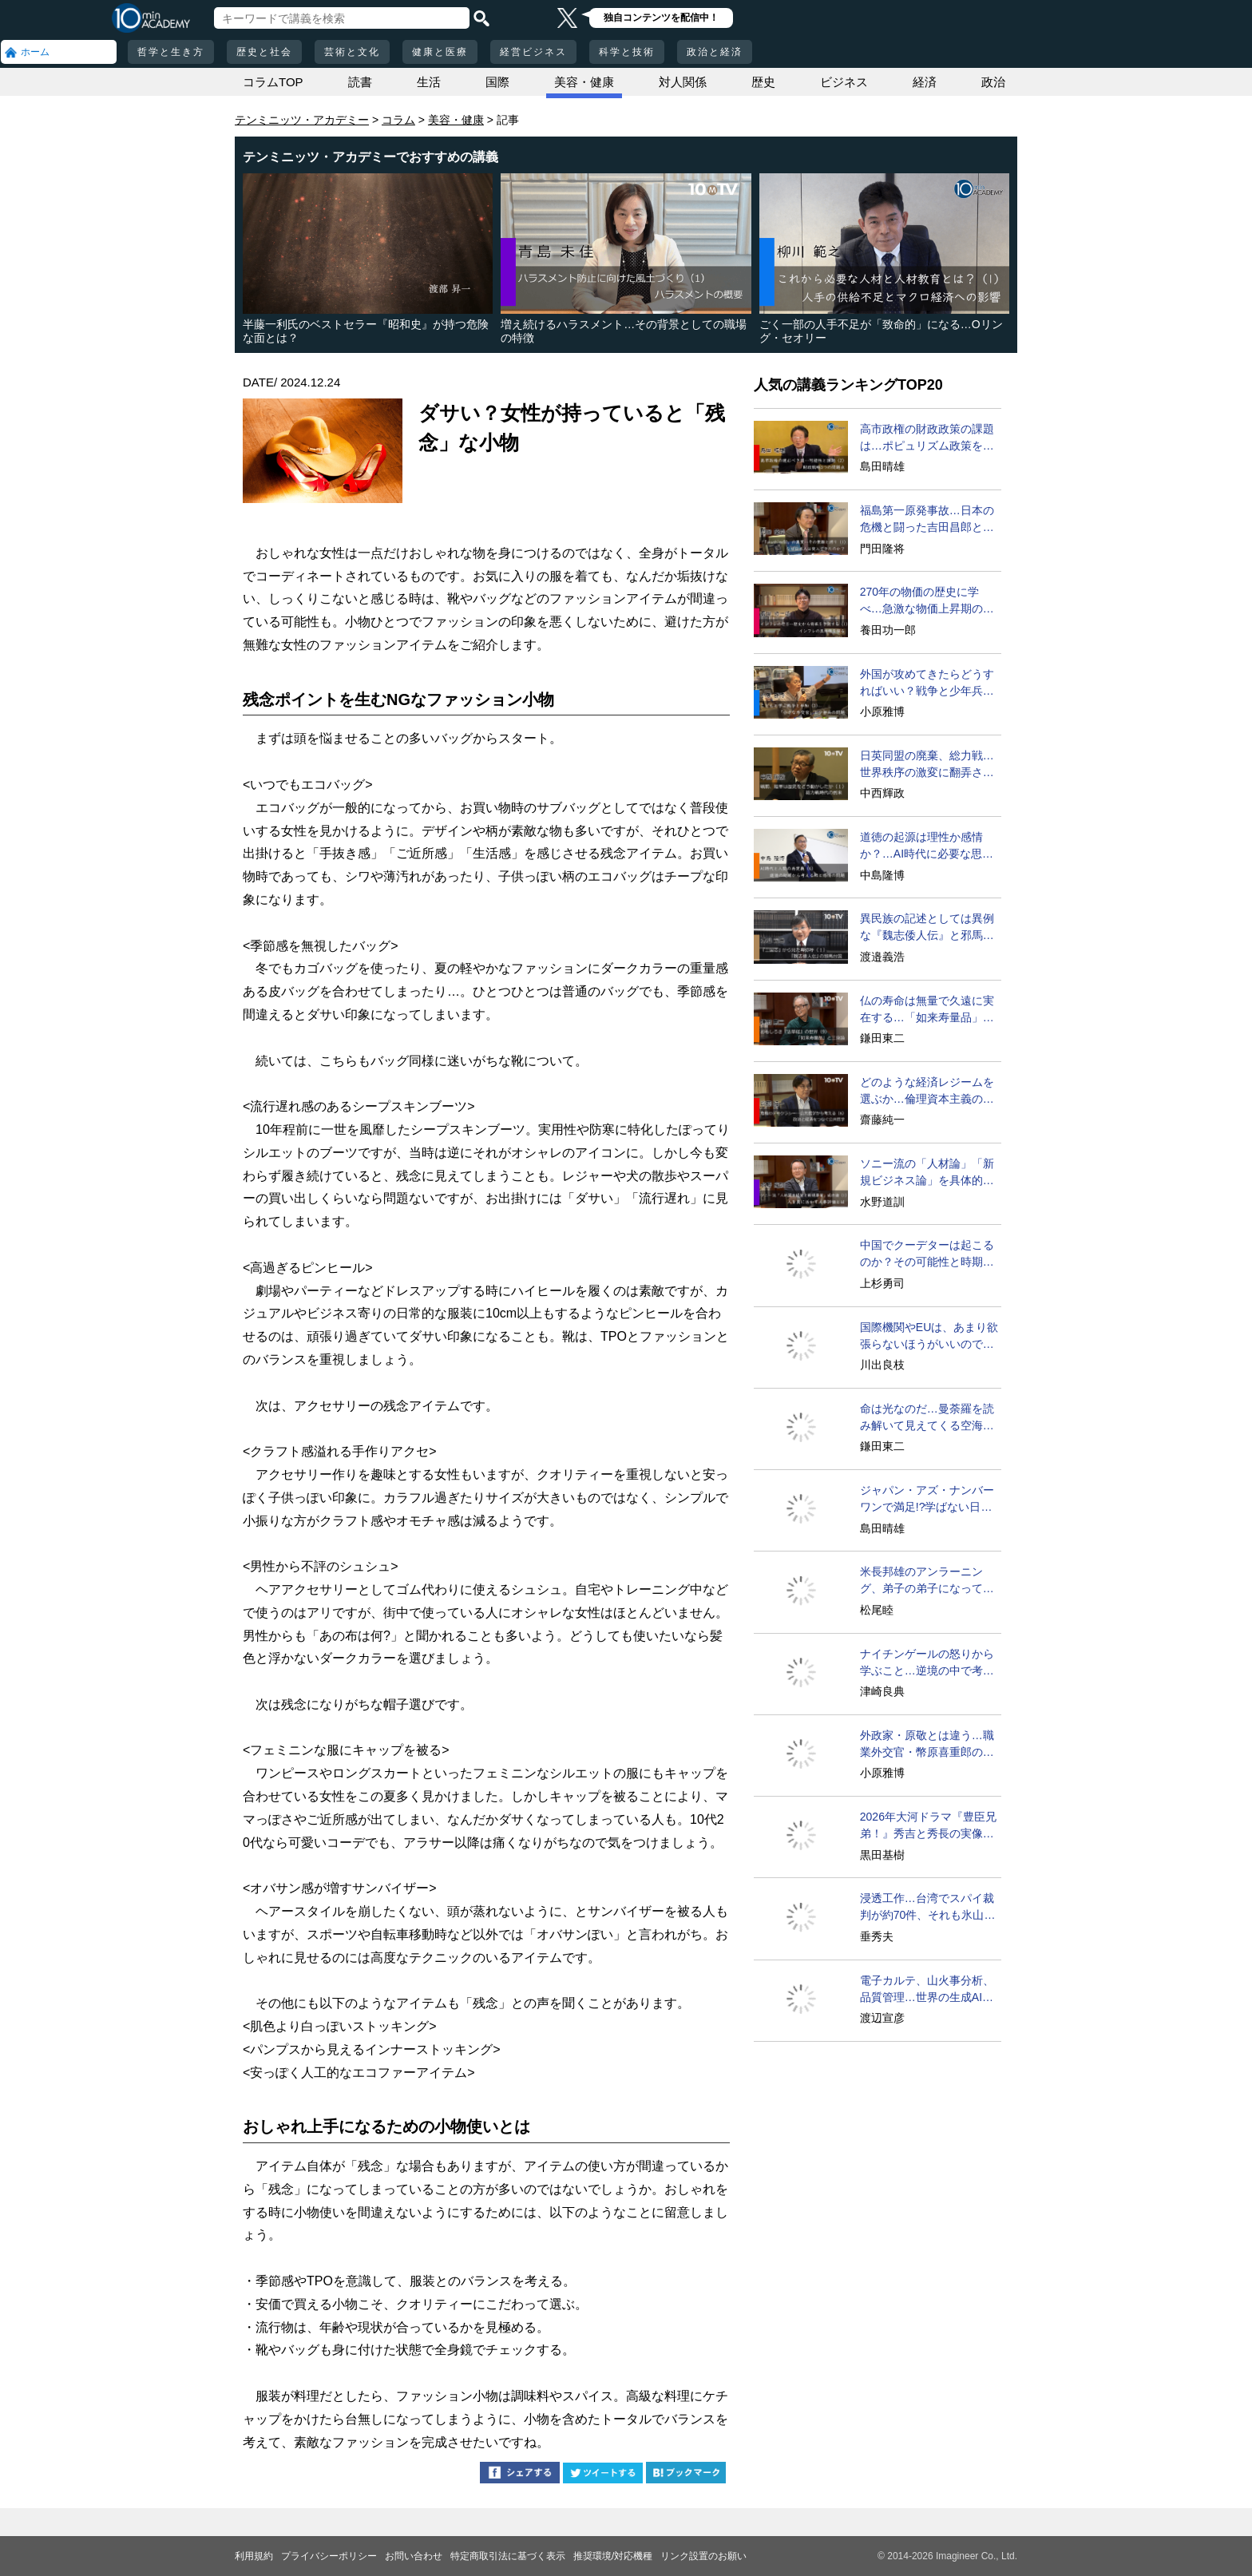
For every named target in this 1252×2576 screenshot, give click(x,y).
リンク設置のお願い (703, 2556)
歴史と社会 (264, 51)
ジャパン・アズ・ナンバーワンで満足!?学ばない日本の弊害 (927, 1500)
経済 (925, 82)
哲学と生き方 (170, 51)
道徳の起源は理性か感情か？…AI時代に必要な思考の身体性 (926, 846)
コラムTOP (273, 82)
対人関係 (683, 82)
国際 (497, 82)
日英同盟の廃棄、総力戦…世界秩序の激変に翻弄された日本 (927, 765)
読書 (360, 82)
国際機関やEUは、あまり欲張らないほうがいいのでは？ (929, 1337)
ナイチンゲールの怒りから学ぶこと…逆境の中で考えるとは (927, 1663)
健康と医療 (440, 51)
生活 (429, 82)
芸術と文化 (352, 51)
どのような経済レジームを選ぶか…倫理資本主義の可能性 (927, 1092)
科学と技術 (627, 51)
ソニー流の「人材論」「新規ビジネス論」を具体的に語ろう (927, 1173)
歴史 (763, 82)
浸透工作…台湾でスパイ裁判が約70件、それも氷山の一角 (928, 1908)
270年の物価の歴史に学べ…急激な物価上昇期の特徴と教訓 (927, 601)
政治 (993, 82)
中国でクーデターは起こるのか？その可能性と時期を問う (927, 1254)
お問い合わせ (413, 2556)
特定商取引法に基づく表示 (507, 2556)
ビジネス (844, 82)
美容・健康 (584, 82)
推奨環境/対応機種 (612, 2556)
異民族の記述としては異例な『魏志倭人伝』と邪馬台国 (927, 928)
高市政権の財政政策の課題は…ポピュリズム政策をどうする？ (927, 438)
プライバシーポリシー (329, 2556)
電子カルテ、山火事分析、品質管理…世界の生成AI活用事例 (927, 1990)
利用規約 (254, 2556)
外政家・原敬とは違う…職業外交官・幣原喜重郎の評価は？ (927, 1745)
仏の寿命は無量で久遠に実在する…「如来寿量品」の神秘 (927, 1010)
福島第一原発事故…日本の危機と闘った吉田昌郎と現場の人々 (927, 520)
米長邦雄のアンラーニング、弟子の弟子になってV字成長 (925, 1581)
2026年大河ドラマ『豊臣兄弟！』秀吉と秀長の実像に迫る (928, 1826)
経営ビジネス (533, 51)
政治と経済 (715, 51)
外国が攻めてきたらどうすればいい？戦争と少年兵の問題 (927, 683)
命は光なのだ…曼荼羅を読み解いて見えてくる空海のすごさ (927, 1418)
